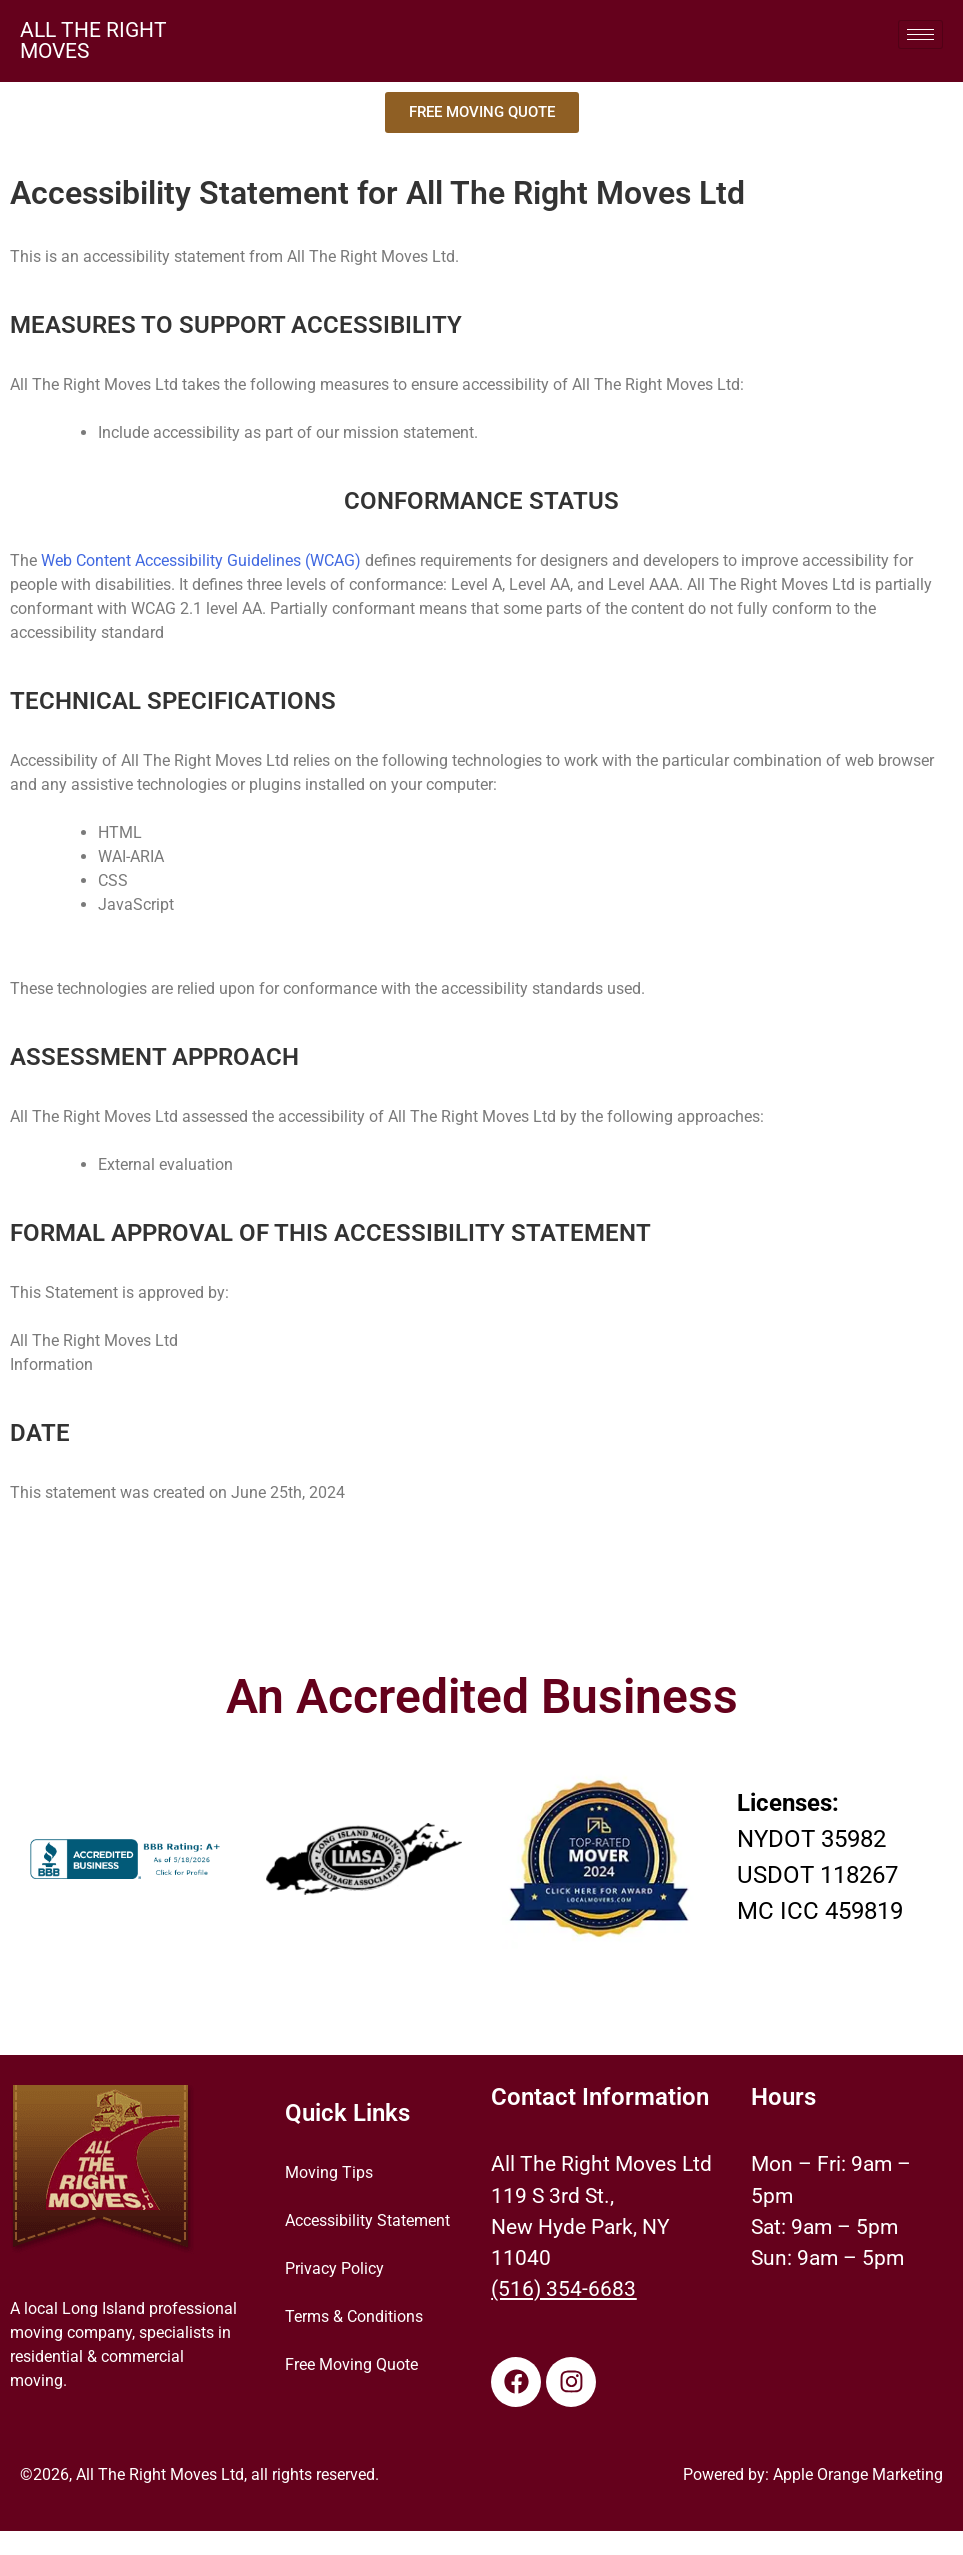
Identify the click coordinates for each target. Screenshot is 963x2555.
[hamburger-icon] (920, 34)
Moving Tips (329, 2172)
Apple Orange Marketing (858, 2474)
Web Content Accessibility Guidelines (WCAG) (201, 560)
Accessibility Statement (367, 2220)
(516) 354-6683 (563, 2289)
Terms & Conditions (354, 2316)
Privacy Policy (334, 2268)
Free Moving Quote (351, 2364)
